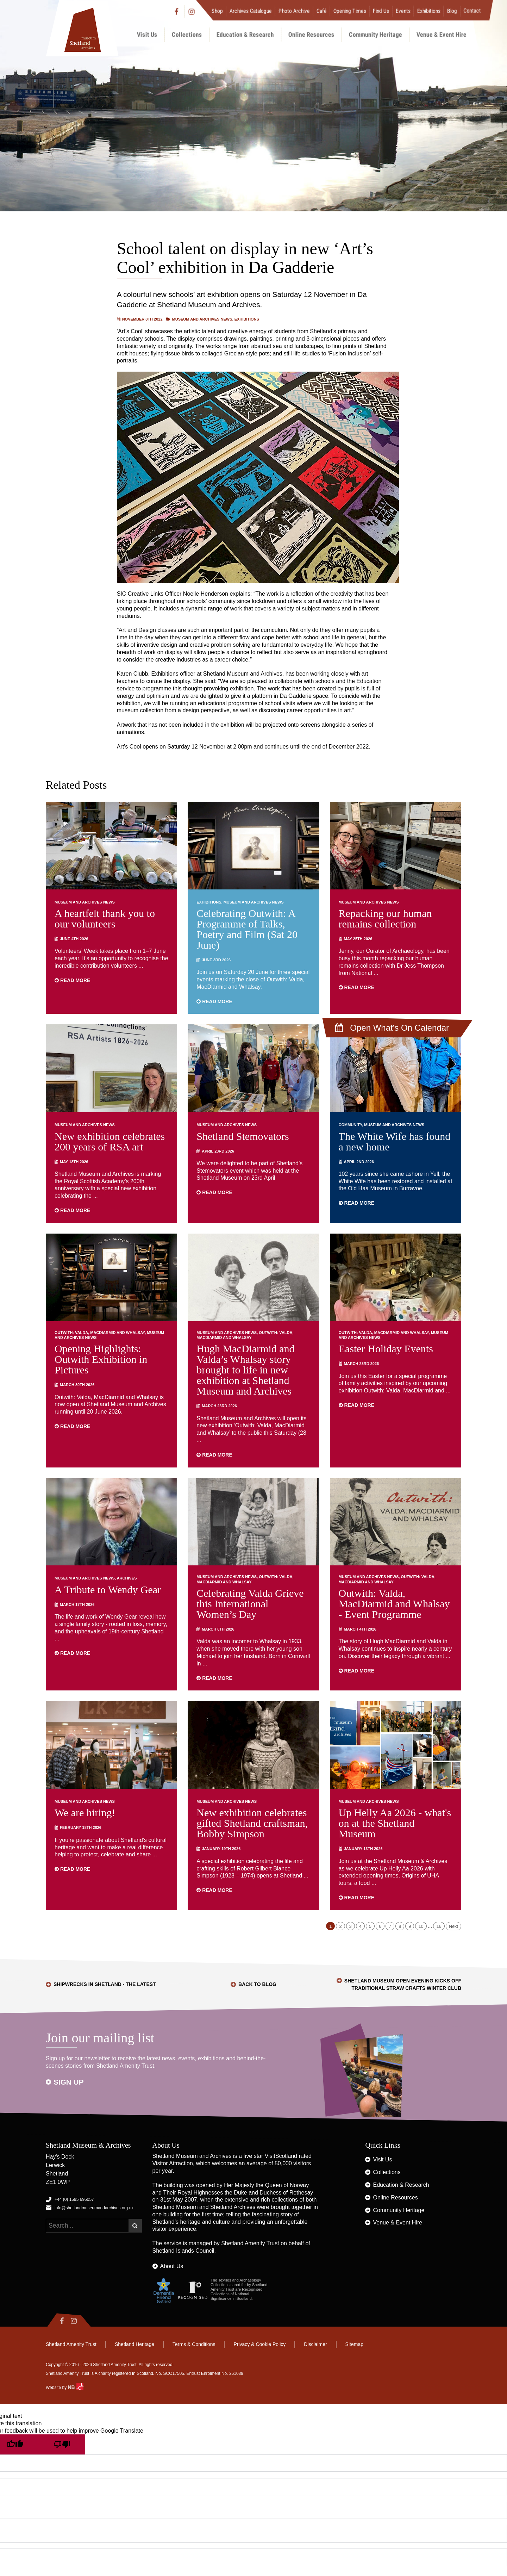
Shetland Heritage (134, 2344)
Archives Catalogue (251, 10)
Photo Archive (294, 10)
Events (403, 10)
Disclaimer (315, 2344)
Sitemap (354, 2344)
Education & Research (245, 34)
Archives (127, 1578)
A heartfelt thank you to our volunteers (105, 918)
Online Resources (311, 34)
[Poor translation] (61, 2444)
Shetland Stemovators (242, 1136)
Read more (72, 980)
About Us (171, 2266)
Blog (452, 10)
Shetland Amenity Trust (250, 2243)
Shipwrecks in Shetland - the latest (105, 1984)
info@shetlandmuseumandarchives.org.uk (94, 2207)
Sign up (69, 2082)
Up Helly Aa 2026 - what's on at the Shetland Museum (395, 1823)
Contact (472, 10)
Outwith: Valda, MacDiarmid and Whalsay (100, 1332)
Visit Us (147, 34)
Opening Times (349, 10)
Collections (187, 34)
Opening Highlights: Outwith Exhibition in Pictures (101, 1359)
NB (75, 2387)
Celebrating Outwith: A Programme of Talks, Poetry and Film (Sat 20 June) (247, 929)
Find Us (381, 10)
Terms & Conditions (194, 2344)
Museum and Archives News (202, 319)
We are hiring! (85, 1812)
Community (350, 1125)
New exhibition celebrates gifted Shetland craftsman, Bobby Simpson (252, 1823)
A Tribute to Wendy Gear (108, 1589)
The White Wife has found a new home (395, 1141)
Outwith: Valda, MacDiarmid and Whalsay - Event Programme (394, 1603)
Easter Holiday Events (386, 1348)
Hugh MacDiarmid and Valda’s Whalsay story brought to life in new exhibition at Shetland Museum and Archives (245, 1370)
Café (322, 10)
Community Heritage (375, 34)
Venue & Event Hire (442, 34)
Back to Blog (257, 1984)
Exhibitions (428, 10)
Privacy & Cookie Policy (259, 2344)
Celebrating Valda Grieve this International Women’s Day (249, 1603)
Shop (217, 10)
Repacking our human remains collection (385, 918)
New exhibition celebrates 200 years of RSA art (110, 1141)
